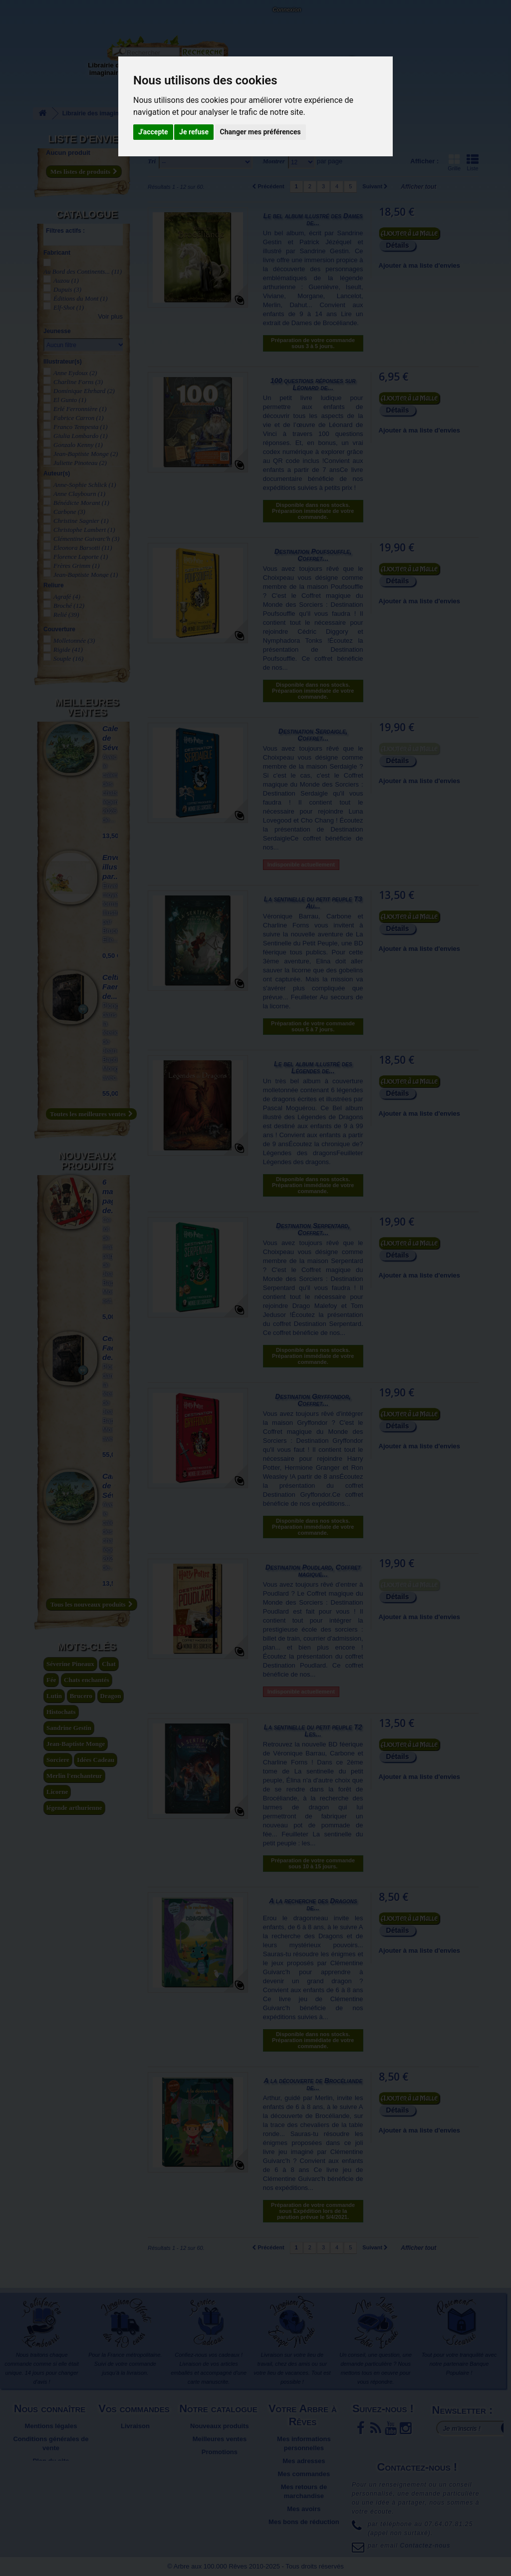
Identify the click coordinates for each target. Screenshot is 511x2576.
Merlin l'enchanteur (74, 1775)
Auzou (66, 280)
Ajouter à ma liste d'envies (419, 265)
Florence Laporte (80, 556)
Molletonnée (74, 640)
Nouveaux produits (86, 1160)
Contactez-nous (92, 19)
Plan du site (51, 2461)
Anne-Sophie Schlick (84, 484)
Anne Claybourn (79, 493)
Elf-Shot (68, 307)
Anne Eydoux (75, 373)
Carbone (69, 511)
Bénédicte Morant (81, 502)
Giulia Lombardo (80, 435)
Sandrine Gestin (68, 1727)
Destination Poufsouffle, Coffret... (313, 555)
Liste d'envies (87, 138)
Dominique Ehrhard (84, 391)
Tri (152, 161)
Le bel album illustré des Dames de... (313, 219)
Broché (68, 605)
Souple (68, 658)
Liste (473, 162)
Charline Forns (78, 382)
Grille (454, 162)
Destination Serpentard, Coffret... (313, 1229)
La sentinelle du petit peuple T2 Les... (313, 1730)
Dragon (110, 1696)
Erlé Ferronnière (80, 409)
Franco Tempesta (80, 426)
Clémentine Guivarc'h (86, 538)
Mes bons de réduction (303, 2522)
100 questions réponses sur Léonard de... (313, 384)
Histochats (61, 1712)
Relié (66, 614)
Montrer (273, 161)
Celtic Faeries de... (115, 986)
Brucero (81, 1696)
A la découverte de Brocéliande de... (312, 2084)
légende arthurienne (74, 1807)
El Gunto (69, 400)
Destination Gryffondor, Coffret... (313, 1400)
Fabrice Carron (78, 418)
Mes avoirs (303, 2509)
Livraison (135, 2426)
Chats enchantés (86, 1680)
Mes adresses (303, 2461)
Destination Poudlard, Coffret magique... (313, 1571)
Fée (51, 1680)
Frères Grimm (76, 565)
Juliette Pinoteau (80, 462)
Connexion (286, 9)
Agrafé (66, 596)
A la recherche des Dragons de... (313, 1904)
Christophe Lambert (84, 529)
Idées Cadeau (95, 1759)
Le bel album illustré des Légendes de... (313, 1067)
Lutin (54, 1696)
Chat (108, 1664)
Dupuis (67, 289)
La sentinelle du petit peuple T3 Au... (313, 902)
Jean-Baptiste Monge (85, 453)
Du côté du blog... (326, 65)
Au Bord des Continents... (82, 271)
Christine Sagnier (81, 520)
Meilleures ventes (87, 707)
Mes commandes (304, 2474)
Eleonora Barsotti (82, 547)
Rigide (68, 649)
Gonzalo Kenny (78, 444)
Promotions (220, 2452)
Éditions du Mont (80, 298)
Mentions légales (51, 2426)
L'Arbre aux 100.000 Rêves (31, 13)
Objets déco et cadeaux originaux (272, 72)
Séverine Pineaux (70, 1664)
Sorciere (57, 1759)
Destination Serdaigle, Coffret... (313, 735)
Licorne (57, 1791)
